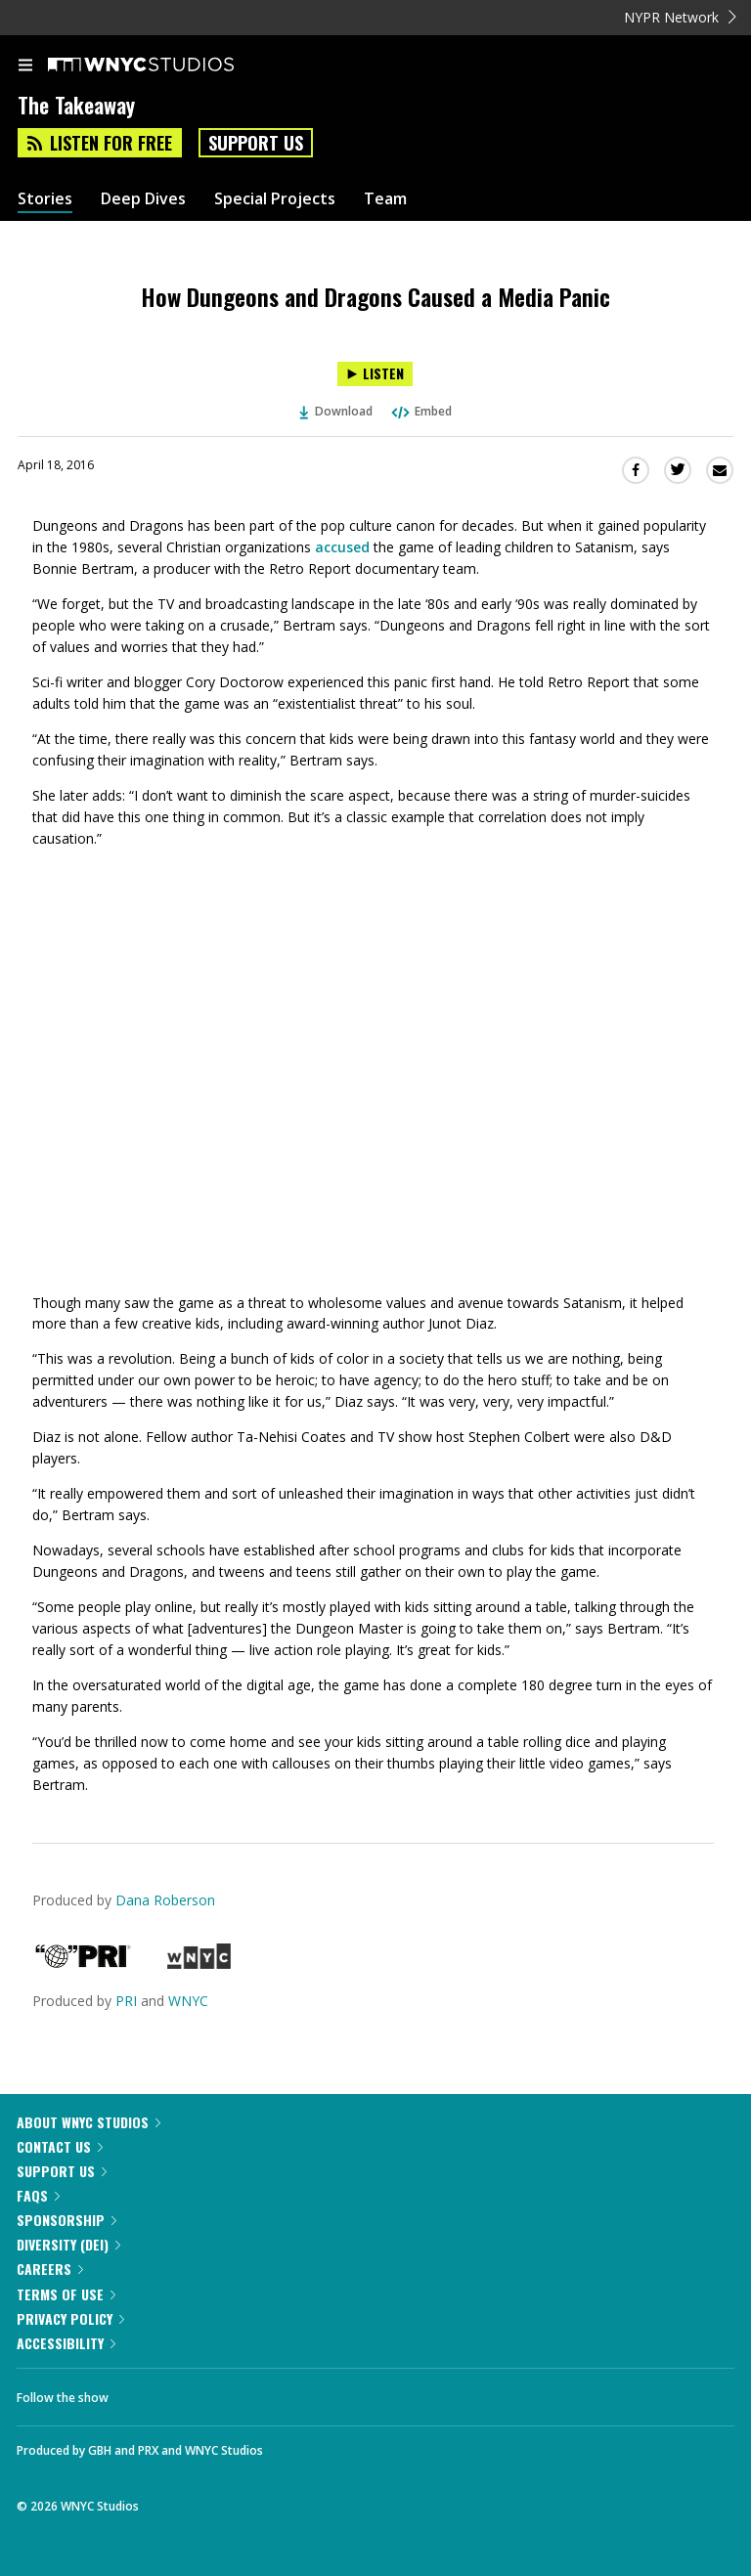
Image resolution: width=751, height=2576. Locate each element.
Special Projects (274, 199)
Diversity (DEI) (68, 2244)
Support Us (255, 142)
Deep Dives (143, 199)
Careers (50, 2268)
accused (342, 547)
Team (385, 199)
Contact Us (60, 2146)
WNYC (188, 2000)
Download (336, 411)
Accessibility (66, 2343)
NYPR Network (680, 17)
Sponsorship (66, 2219)
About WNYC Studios (88, 2122)
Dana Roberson (165, 1900)
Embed (420, 411)
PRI (126, 2000)
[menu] (25, 66)
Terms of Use (66, 2294)
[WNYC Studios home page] (165, 65)
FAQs (38, 2195)
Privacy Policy (70, 2318)
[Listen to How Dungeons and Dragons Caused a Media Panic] (375, 374)
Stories (45, 199)
